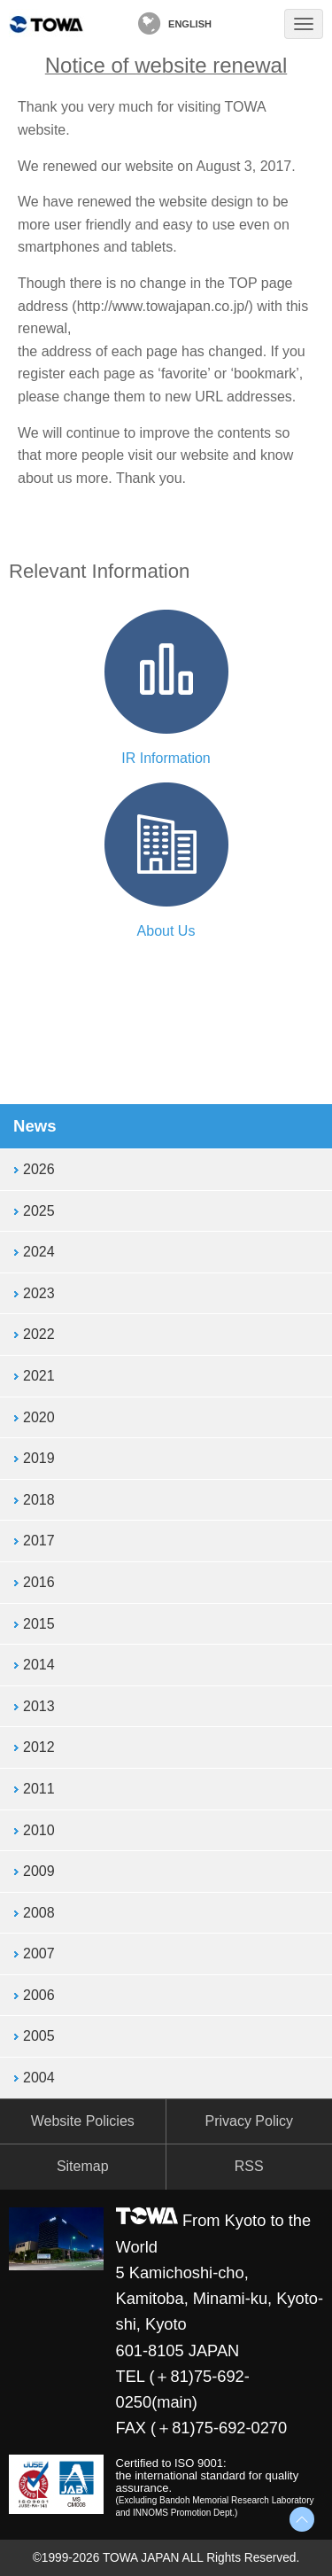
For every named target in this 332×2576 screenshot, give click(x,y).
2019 (39, 1458)
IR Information (165, 758)
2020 (39, 1417)
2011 (39, 1788)
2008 (39, 1912)
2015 (39, 1623)
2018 (39, 1499)
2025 (39, 1210)
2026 (39, 1169)
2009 (39, 1871)
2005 (39, 2035)
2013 (39, 1706)
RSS (249, 2166)
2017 (39, 1540)
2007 (39, 1953)
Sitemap (83, 2166)
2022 (39, 1334)
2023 (39, 1293)
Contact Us (250, 24)
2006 (39, 1995)
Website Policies (83, 2121)
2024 (39, 1251)
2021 (39, 1375)
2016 (39, 1582)
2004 (39, 2077)
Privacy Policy (249, 2121)
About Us (166, 930)
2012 (39, 1747)
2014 (39, 1664)
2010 (39, 1830)
